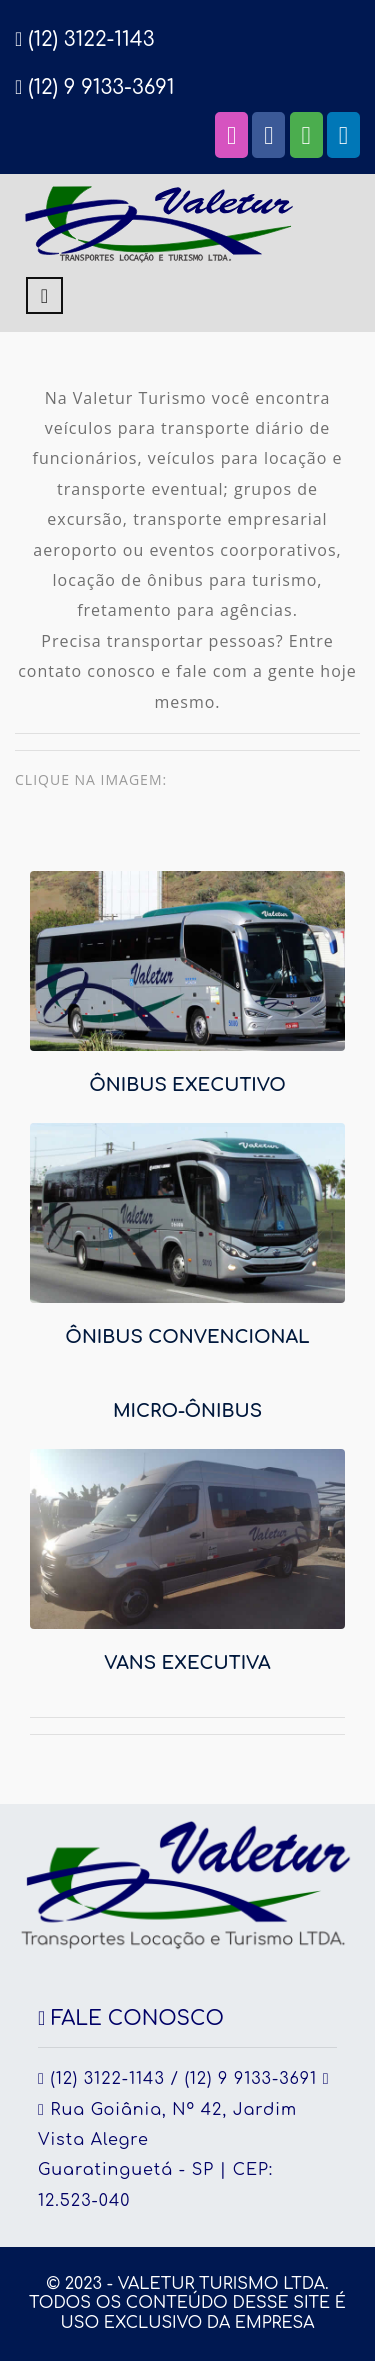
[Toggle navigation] (44, 295)
